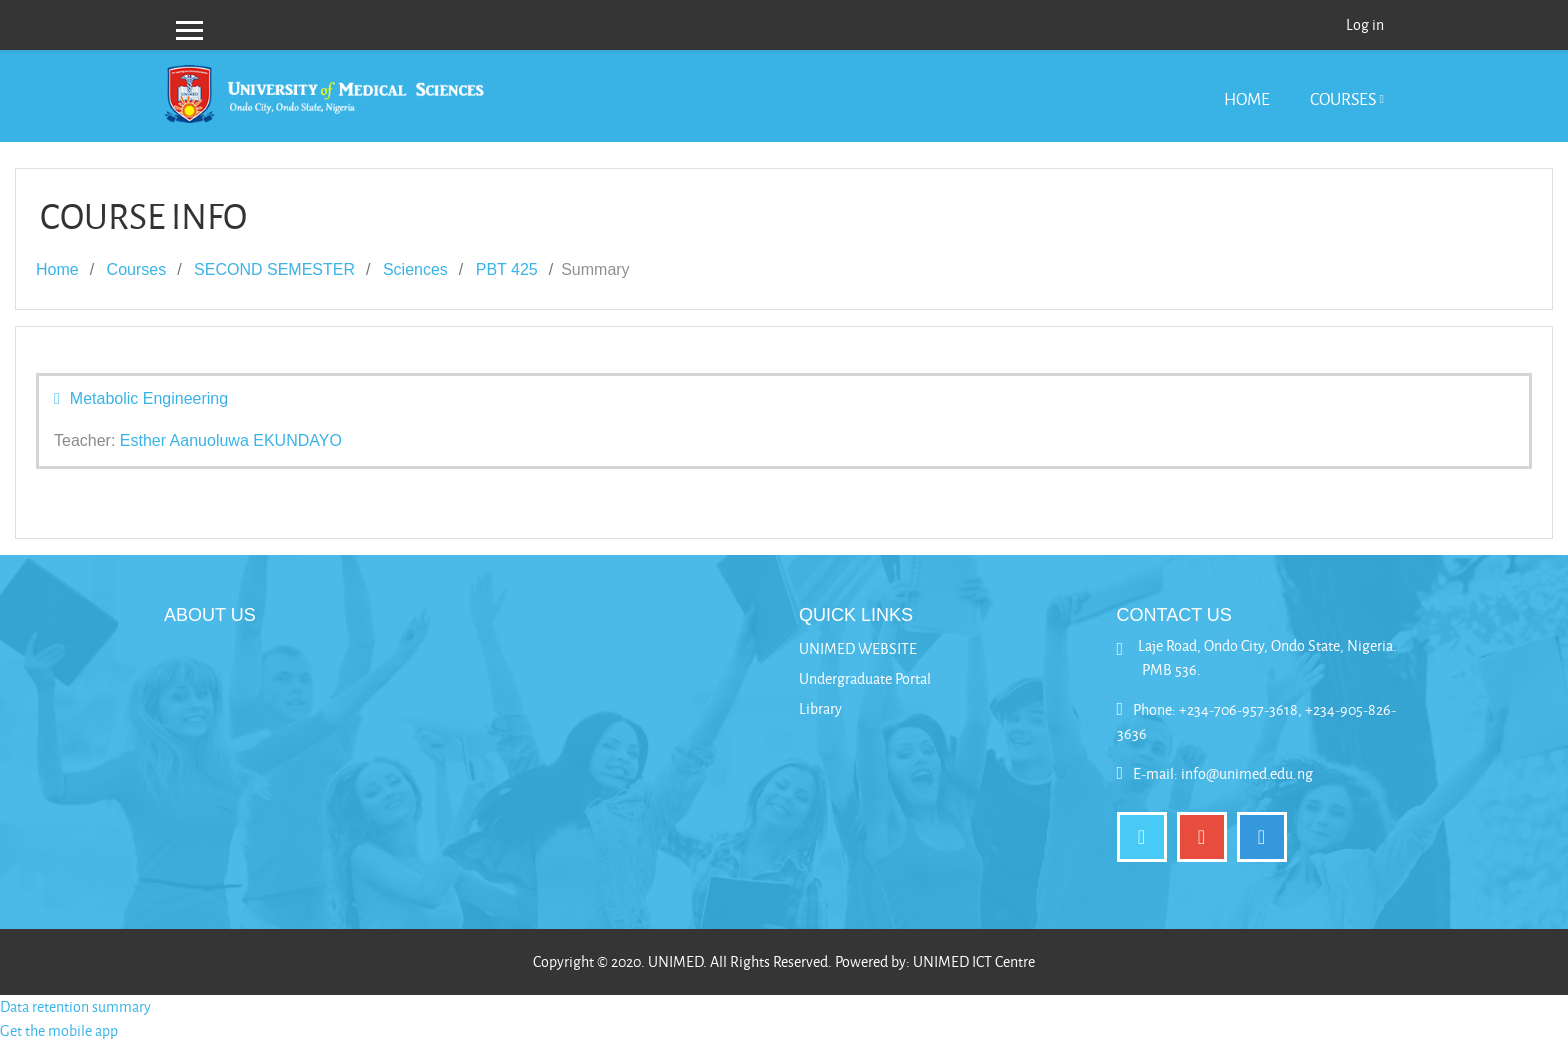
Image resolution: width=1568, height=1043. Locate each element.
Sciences (415, 269)
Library (820, 708)
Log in (1365, 24)
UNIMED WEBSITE (858, 648)
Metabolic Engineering (149, 398)
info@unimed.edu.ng (1247, 773)
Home (1247, 98)
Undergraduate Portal (865, 678)
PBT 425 (507, 269)
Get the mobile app (59, 1030)
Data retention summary (75, 1006)
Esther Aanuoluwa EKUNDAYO (231, 440)
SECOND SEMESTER (274, 269)
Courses (1343, 98)
